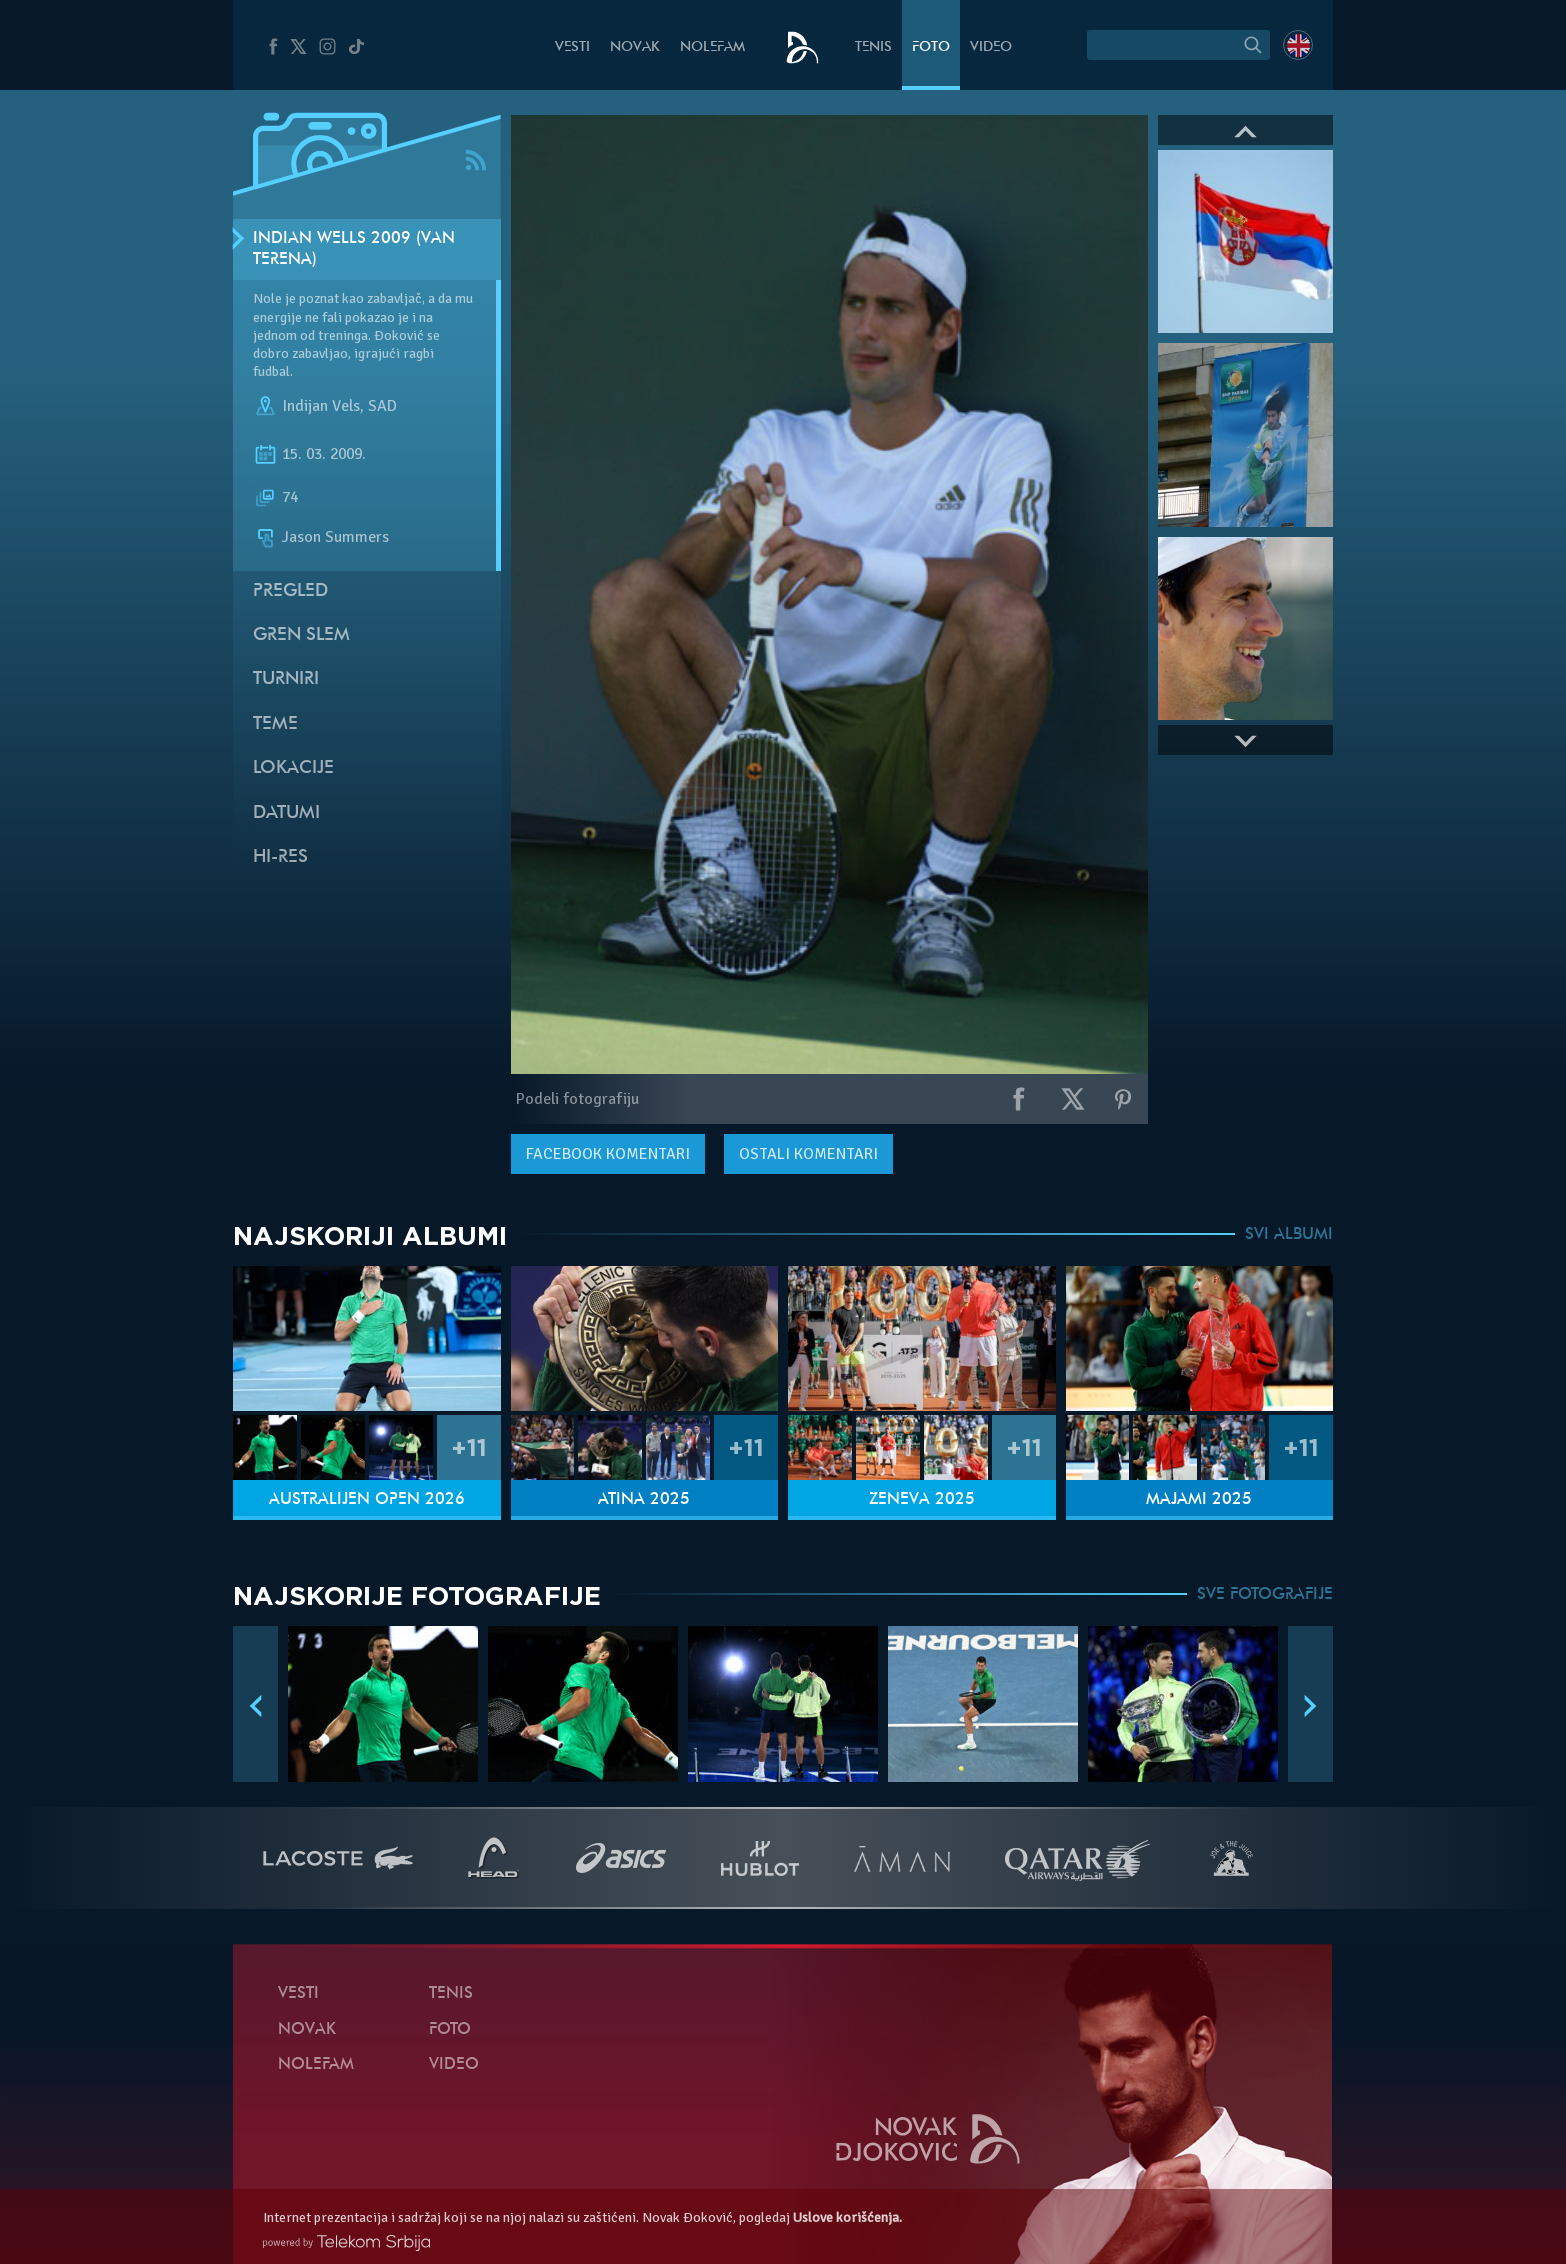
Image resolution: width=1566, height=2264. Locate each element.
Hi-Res (280, 857)
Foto (931, 47)
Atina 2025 (644, 1500)
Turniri (286, 679)
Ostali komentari (808, 1154)
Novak (635, 47)
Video (991, 47)
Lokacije (293, 768)
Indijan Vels (321, 407)
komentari (608, 1154)
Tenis (873, 47)
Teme (275, 724)
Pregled (290, 591)
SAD (382, 407)
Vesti (572, 47)
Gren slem (301, 635)
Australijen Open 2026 (367, 1500)
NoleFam (712, 47)
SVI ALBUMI (1289, 1235)
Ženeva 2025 (922, 1500)
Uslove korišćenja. (847, 2217)
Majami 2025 (1199, 1500)
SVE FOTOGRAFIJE (1265, 1595)
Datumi (286, 813)
